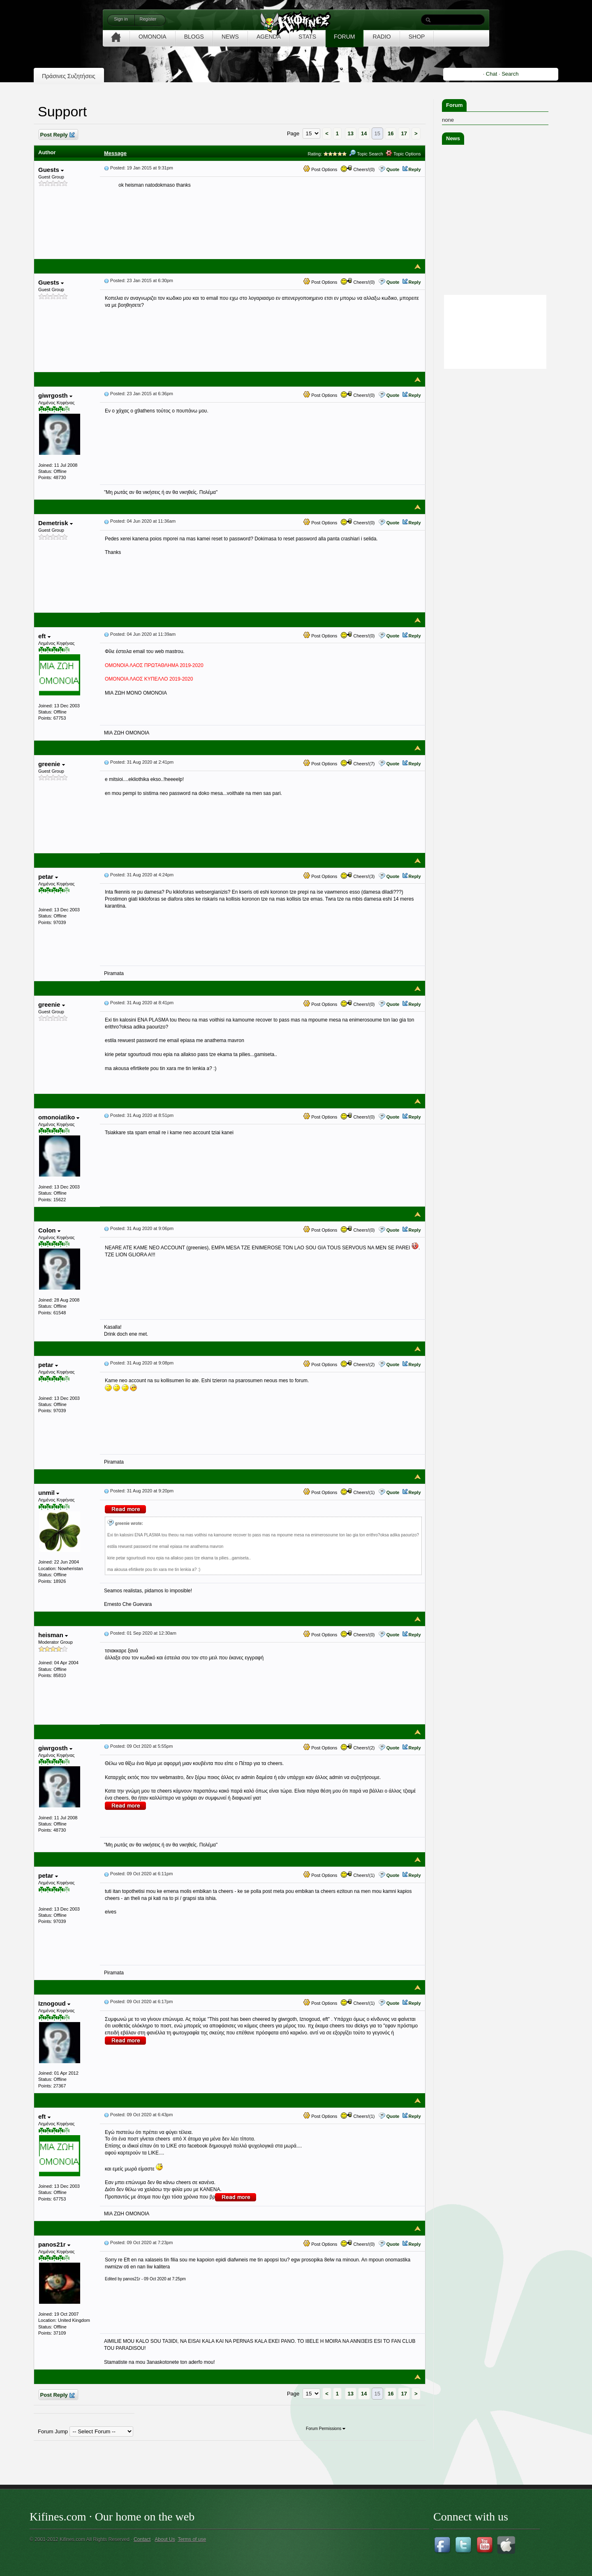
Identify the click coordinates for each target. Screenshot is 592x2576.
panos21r (54, 2244)
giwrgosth (55, 395)
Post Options (320, 169)
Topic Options (403, 153)
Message (115, 153)
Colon (49, 1230)
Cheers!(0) (358, 169)
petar (48, 876)
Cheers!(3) (358, 876)
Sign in (121, 18)
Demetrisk (55, 522)
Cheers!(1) (358, 1492)
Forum (454, 105)
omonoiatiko (58, 1117)
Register (148, 18)
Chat (491, 74)
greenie (51, 763)
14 (364, 133)
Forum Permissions (325, 2428)
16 (390, 133)
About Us (165, 2539)
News (453, 138)
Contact (142, 2539)
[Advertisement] (503, 422)
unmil (48, 1492)
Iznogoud (54, 2003)
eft (44, 635)
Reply (415, 169)
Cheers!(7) (358, 763)
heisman (53, 1634)
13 (351, 133)
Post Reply (57, 135)
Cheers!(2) (358, 1364)
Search (510, 74)
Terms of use (192, 2539)
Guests (51, 169)
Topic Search (366, 153)
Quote (393, 169)
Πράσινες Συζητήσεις (68, 76)
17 (404, 133)
